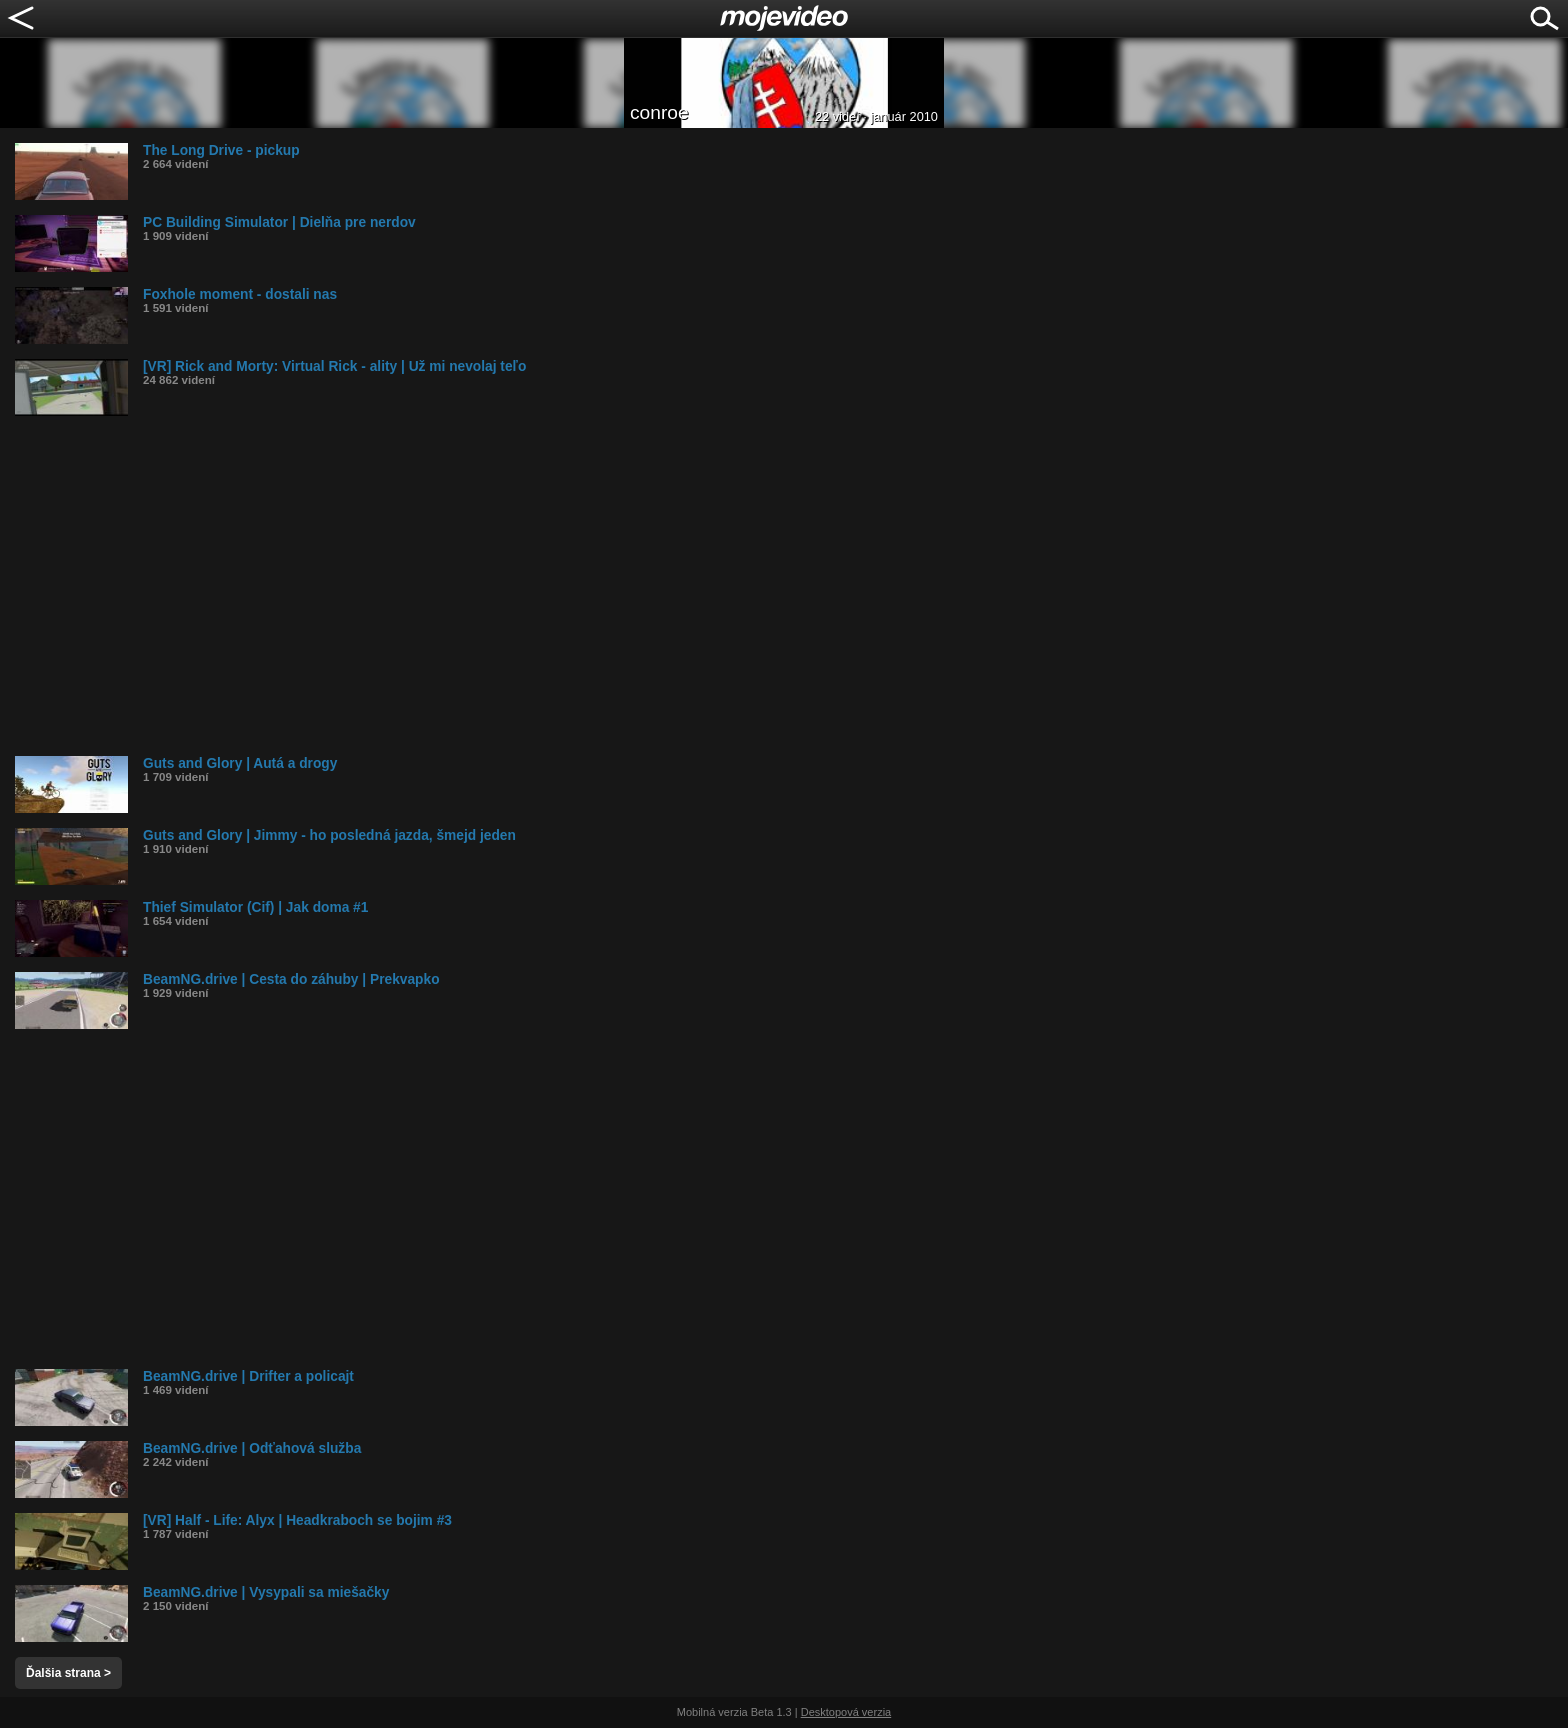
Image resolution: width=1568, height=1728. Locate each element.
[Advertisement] (615, 586)
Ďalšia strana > (68, 1673)
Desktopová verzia (846, 1712)
